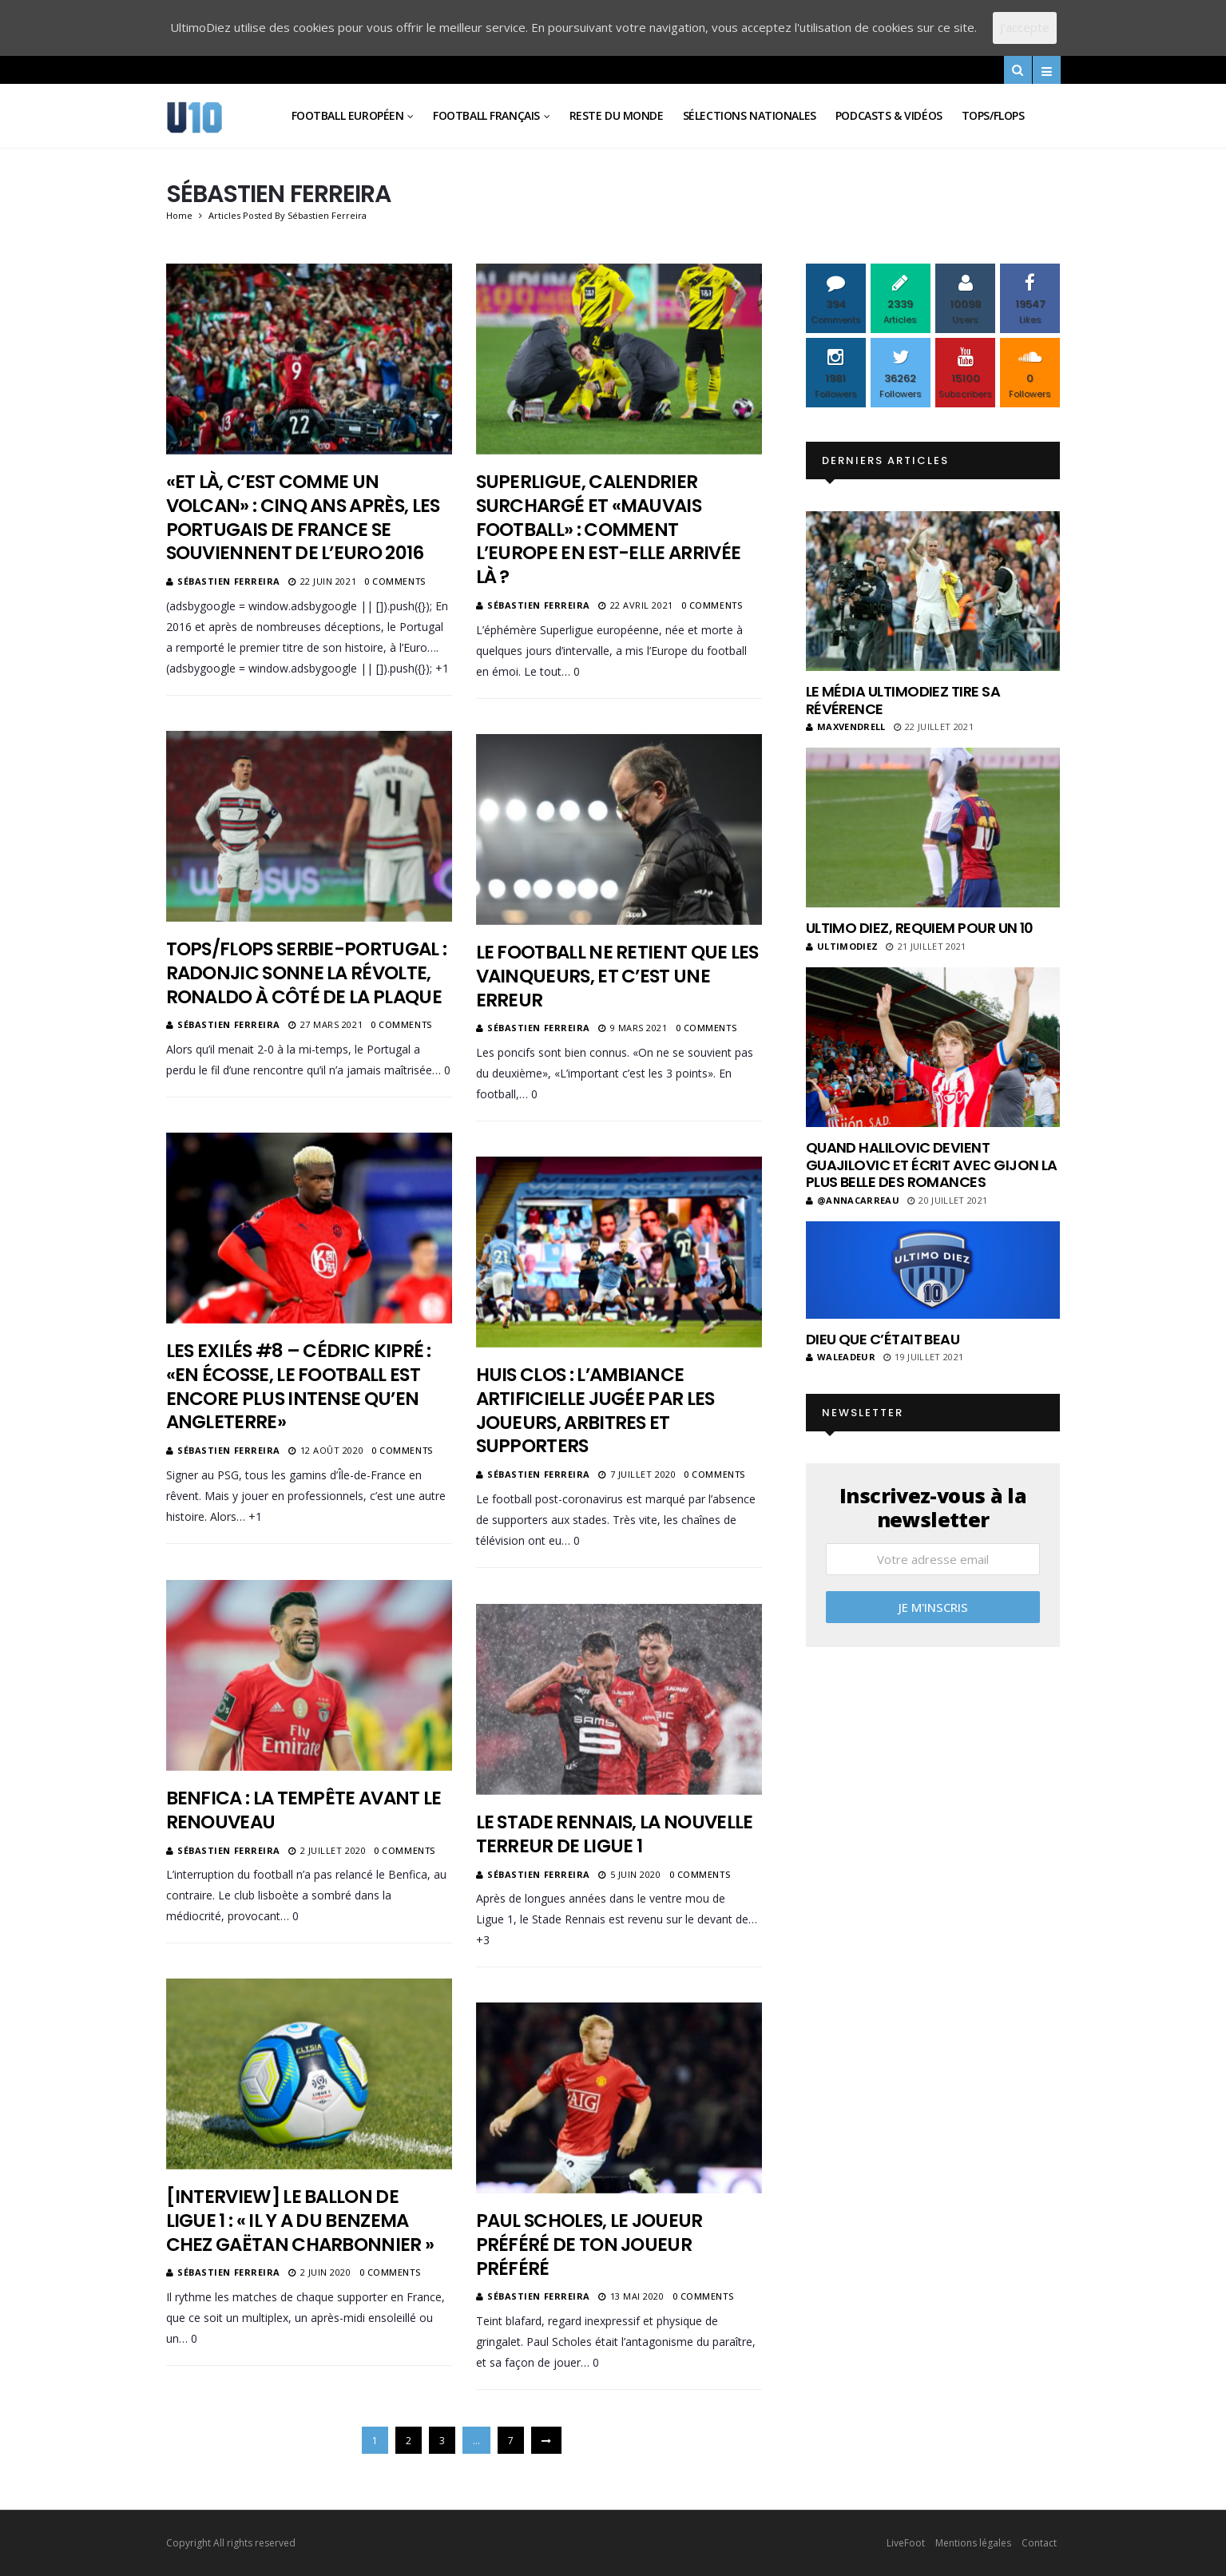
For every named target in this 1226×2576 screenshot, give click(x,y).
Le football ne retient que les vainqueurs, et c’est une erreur (617, 976)
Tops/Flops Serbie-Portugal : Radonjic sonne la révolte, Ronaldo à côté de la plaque (306, 973)
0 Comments (395, 581)
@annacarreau (852, 1200)
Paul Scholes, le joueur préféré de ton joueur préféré (589, 2244)
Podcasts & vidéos (888, 115)
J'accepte (1024, 27)
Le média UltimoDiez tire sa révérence (903, 700)
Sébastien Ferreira (228, 581)
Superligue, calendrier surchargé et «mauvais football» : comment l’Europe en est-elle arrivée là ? (608, 529)
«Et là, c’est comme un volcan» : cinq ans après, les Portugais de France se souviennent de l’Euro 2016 (303, 517)
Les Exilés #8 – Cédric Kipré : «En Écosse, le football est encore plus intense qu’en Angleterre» (298, 1386)
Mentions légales (973, 2543)
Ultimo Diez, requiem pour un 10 (920, 928)
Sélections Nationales (749, 115)
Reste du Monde (616, 115)
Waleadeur (840, 1357)
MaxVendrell (846, 726)
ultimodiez (842, 946)
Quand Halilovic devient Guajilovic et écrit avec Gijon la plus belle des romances (931, 1164)
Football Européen (348, 115)
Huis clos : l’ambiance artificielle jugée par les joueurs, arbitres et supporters (595, 1410)
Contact (1039, 2543)
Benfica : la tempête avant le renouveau (304, 1810)
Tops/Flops (993, 115)
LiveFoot (906, 2543)
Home (179, 215)
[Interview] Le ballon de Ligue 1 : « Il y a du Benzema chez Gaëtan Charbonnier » (300, 2220)
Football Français (486, 115)
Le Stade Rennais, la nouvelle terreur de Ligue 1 (614, 1834)
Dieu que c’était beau (883, 1339)
